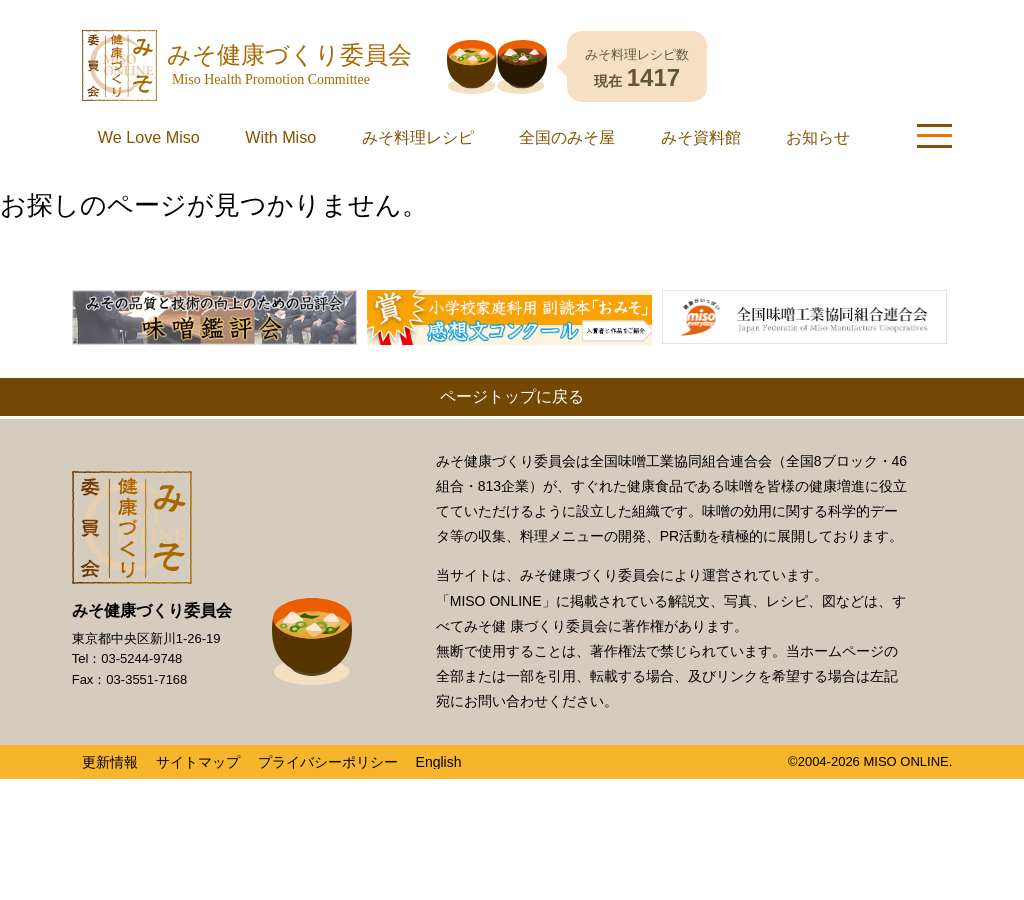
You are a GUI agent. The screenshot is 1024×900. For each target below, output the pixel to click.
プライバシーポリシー (328, 775)
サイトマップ (198, 775)
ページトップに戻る (512, 409)
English (439, 775)
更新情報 (110, 775)
